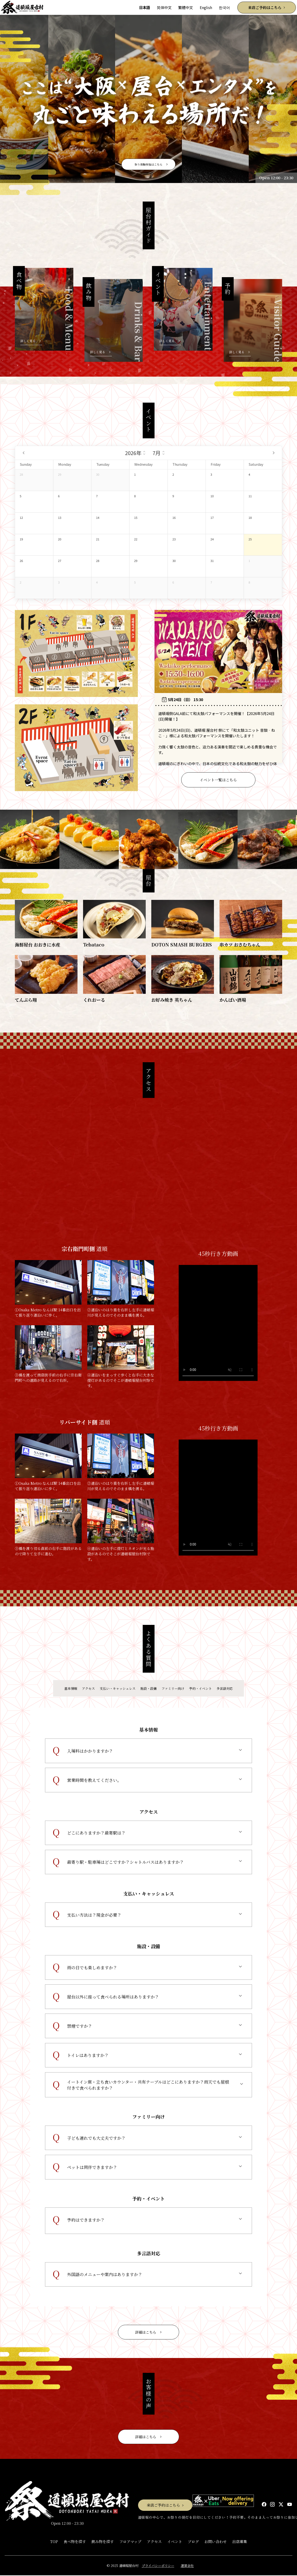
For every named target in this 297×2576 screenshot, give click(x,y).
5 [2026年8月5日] (135, 594)
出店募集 (238, 25)
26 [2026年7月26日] (22, 571)
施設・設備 (148, 1700)
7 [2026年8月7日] (211, 594)
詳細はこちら (145, 2344)
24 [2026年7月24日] (212, 548)
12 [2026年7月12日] (22, 525)
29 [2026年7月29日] (136, 571)
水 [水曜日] (148, 466)
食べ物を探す (76, 25)
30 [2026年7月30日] (174, 571)
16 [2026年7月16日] (174, 525)
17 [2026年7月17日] (212, 525)
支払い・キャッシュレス (118, 1700)
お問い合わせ (214, 25)
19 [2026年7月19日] (22, 548)
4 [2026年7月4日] (250, 479)
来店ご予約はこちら (264, 7)
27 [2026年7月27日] (60, 571)
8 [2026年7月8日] (135, 502)
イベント (174, 25)
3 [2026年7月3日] (211, 479)
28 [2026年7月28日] (98, 571)
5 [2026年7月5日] (21, 502)
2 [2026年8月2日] (21, 594)
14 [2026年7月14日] (98, 525)
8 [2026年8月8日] (250, 594)
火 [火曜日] (110, 466)
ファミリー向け (172, 1700)
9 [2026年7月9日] (173, 502)
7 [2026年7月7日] (97, 502)
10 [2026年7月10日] (212, 502)
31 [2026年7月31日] (212, 571)
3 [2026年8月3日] (59, 594)
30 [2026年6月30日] (98, 479)
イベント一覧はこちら (218, 792)
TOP (55, 25)
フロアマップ (130, 25)
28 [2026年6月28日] (22, 479)
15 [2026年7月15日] (136, 525)
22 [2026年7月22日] (136, 548)
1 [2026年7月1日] (135, 479)
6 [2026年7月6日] (59, 502)
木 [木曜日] (186, 466)
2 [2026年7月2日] (173, 479)
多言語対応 (224, 1700)
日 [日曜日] (34, 466)
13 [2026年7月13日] (60, 525)
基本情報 (70, 1700)
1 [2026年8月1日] (250, 571)
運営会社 (187, 2566)
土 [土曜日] (263, 466)
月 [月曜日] (72, 466)
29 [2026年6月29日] (60, 479)
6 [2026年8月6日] (173, 594)
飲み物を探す (103, 25)
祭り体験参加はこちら (148, 153)
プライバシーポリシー (158, 2566)
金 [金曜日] (225, 466)
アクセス (154, 25)
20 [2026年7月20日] (60, 548)
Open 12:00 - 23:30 (37, 2511)
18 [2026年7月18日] (251, 525)
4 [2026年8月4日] (97, 594)
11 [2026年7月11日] (251, 502)
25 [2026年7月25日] (251, 548)
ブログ (192, 25)
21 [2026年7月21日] (98, 548)
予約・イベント (200, 1700)
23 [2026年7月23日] (174, 548)
